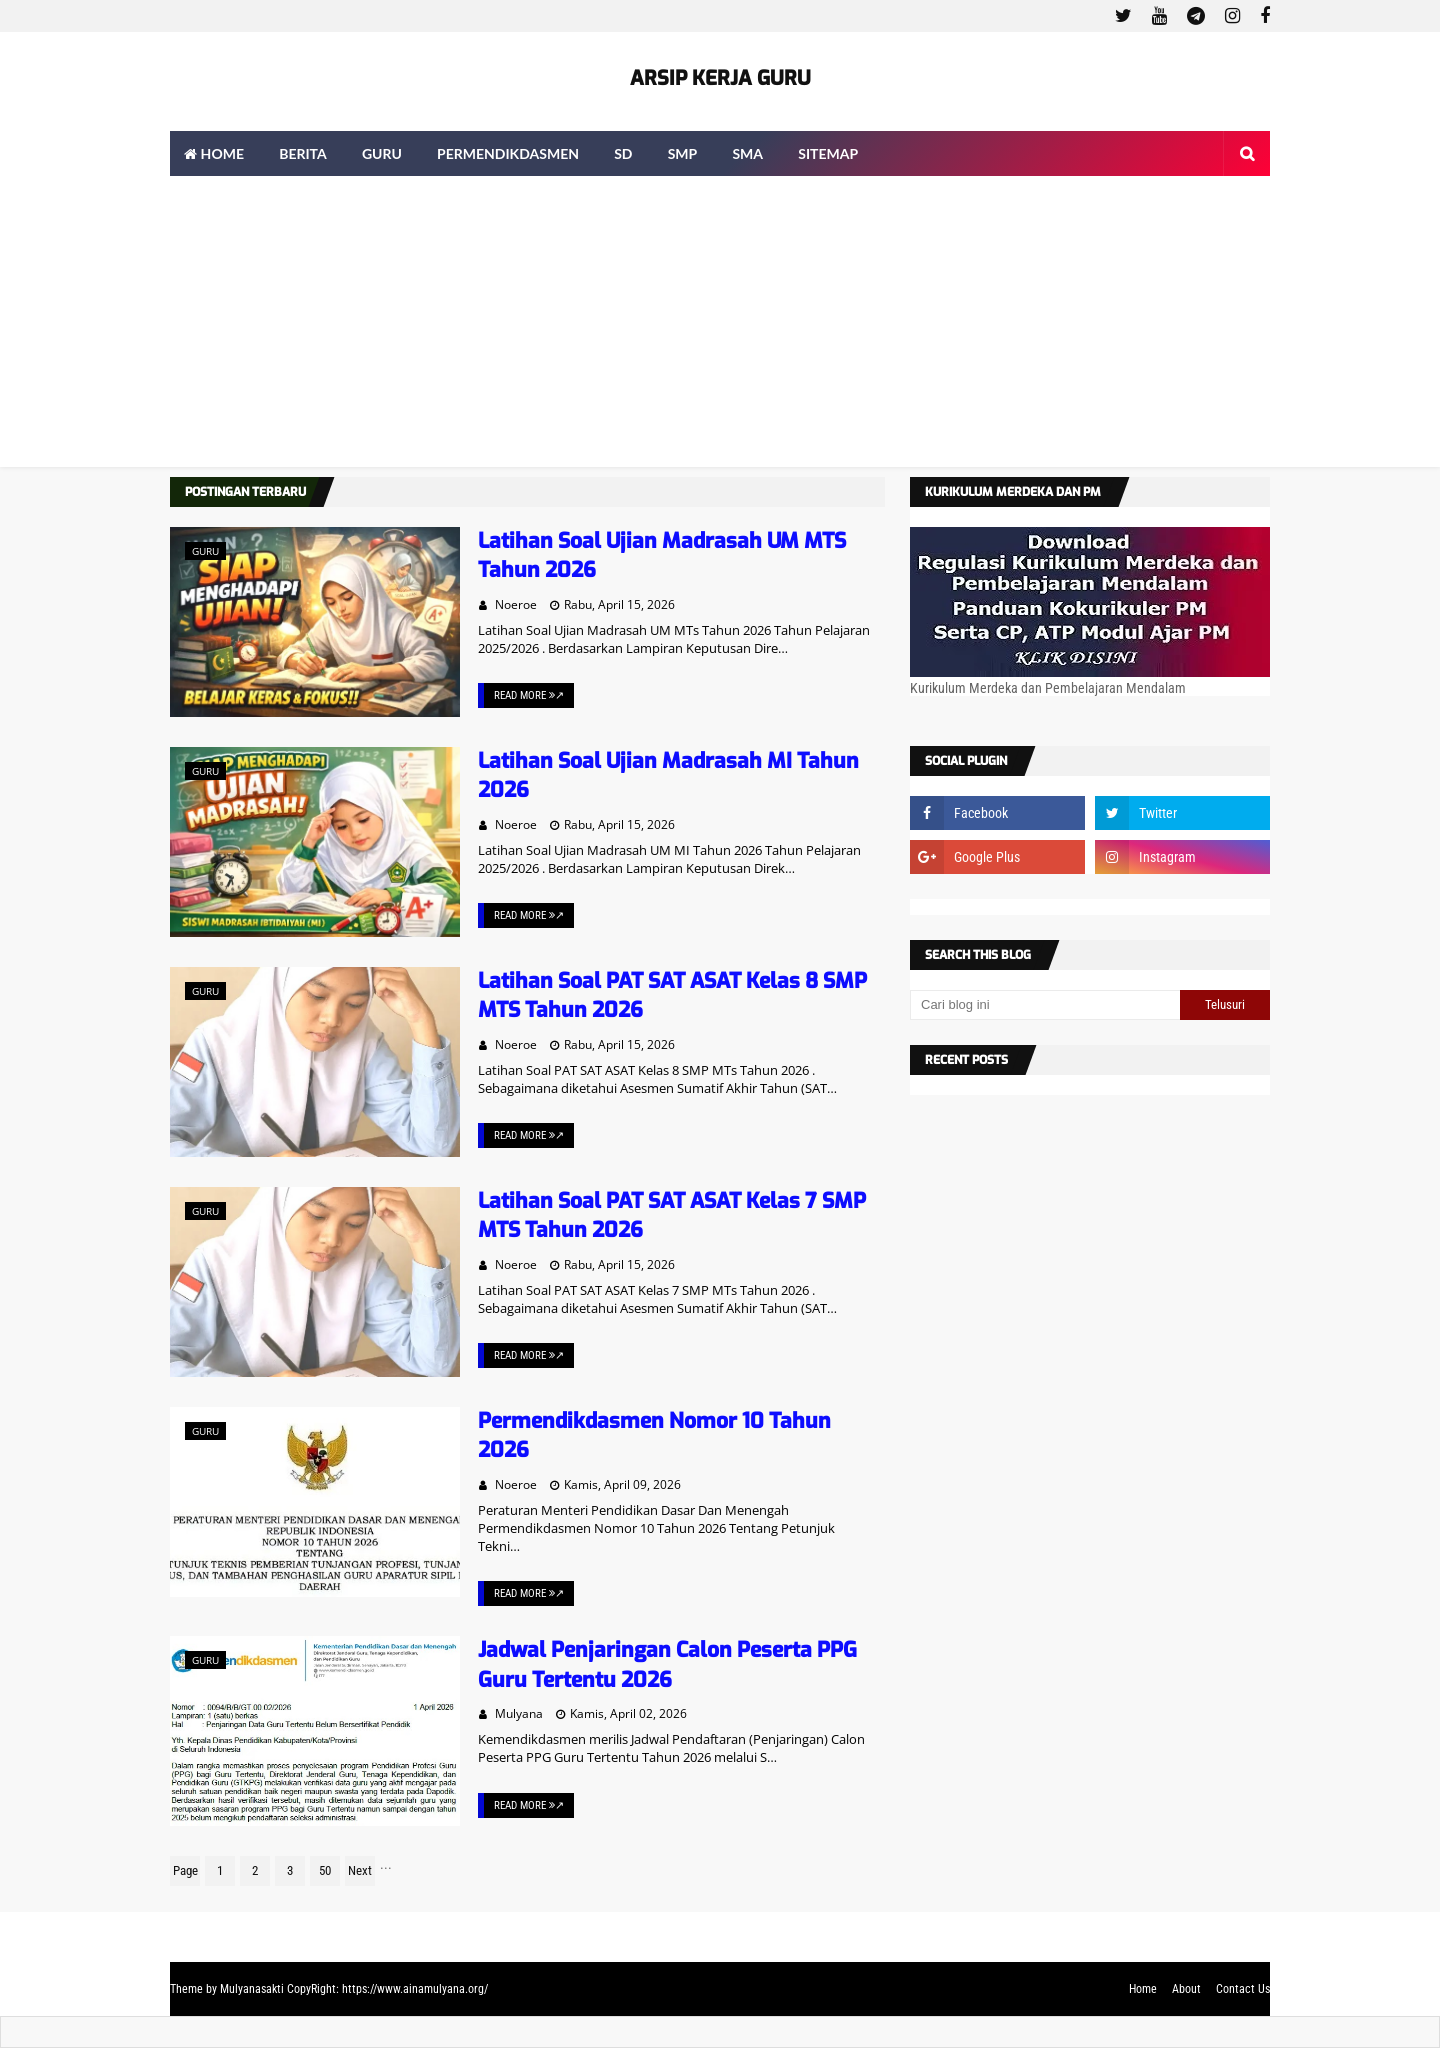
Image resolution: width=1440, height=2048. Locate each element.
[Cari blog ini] (1045, 1005)
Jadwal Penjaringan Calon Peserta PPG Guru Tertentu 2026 (667, 1664)
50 (325, 1870)
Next (360, 1870)
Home (1143, 1989)
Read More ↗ (529, 695)
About (1186, 1989)
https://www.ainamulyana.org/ (415, 1989)
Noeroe (516, 604)
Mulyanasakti (252, 1989)
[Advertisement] (720, 327)
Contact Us (1243, 1989)
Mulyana (519, 1713)
